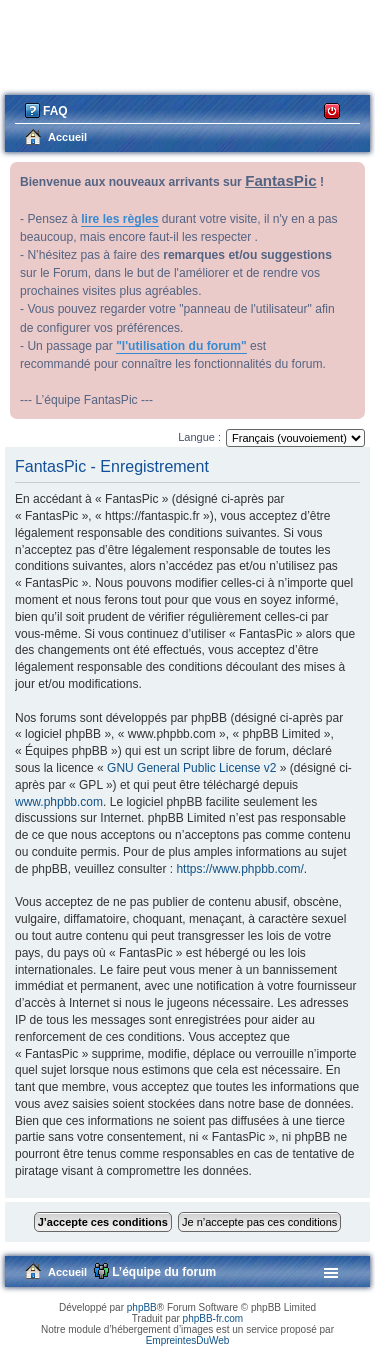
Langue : (199, 437)
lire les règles (119, 219)
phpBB (142, 1307)
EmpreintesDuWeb (188, 1340)
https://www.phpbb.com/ (239, 869)
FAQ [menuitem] (55, 111)
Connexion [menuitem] (332, 109)
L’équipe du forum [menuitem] (164, 1272)
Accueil (67, 1272)
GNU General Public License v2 (191, 768)
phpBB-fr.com (213, 1318)
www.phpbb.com (59, 802)
